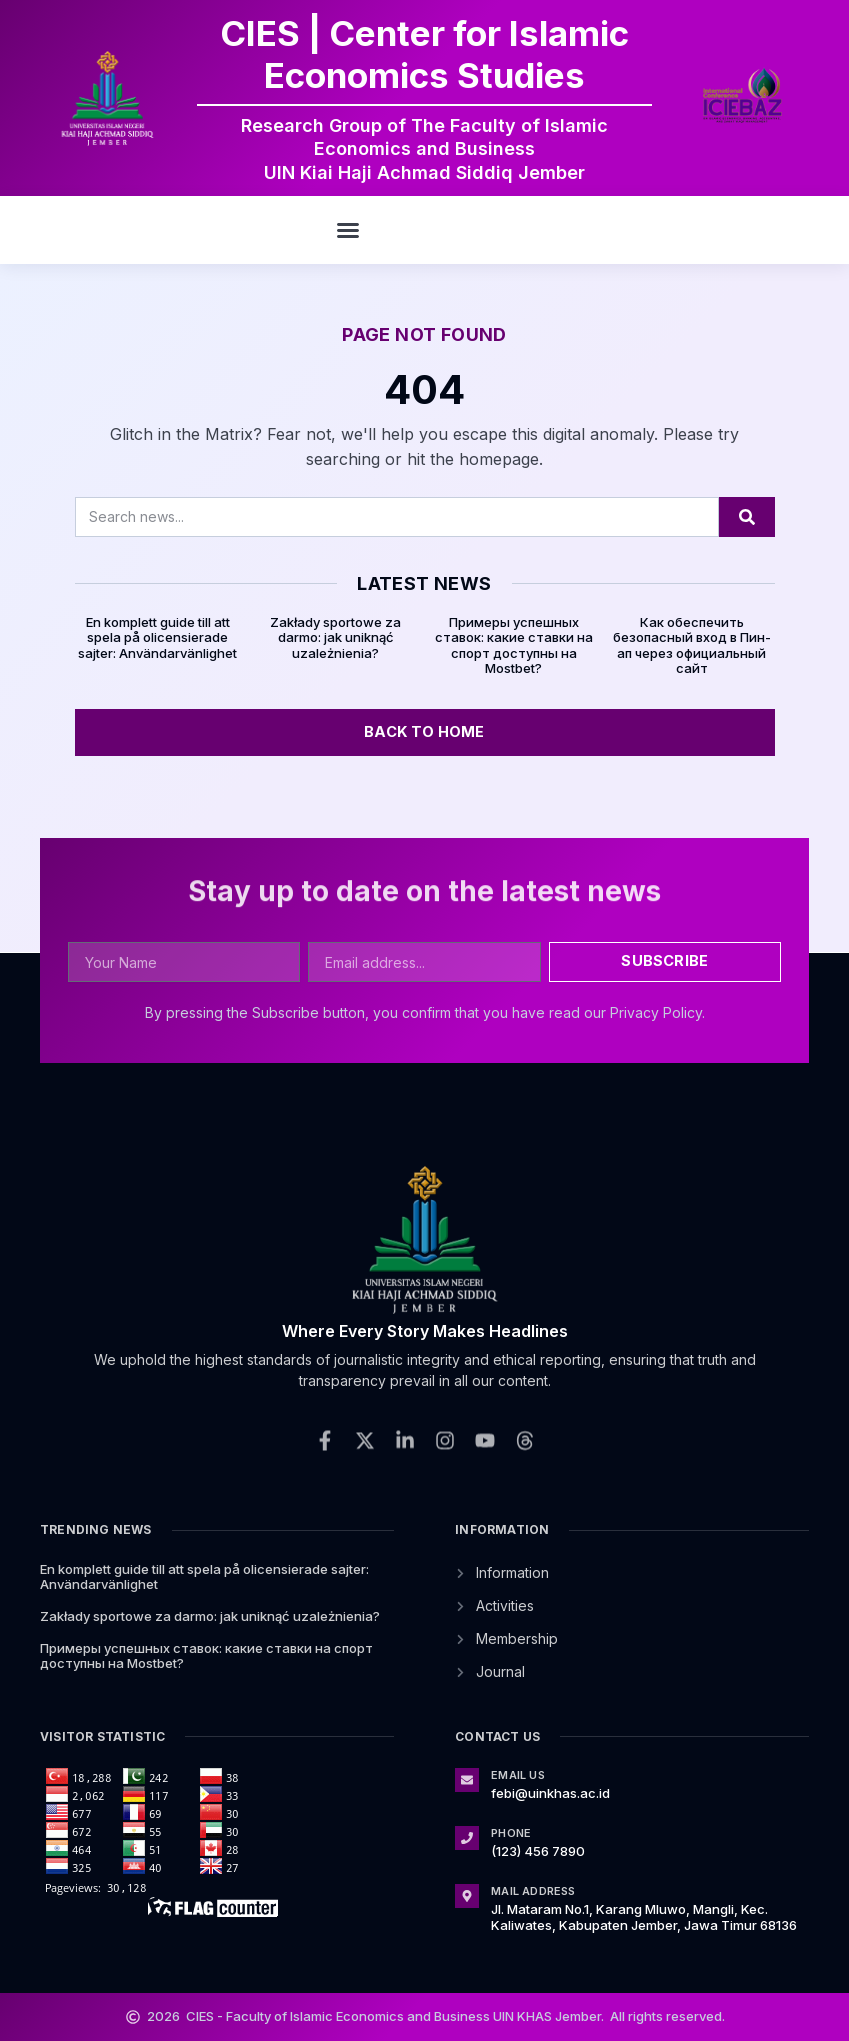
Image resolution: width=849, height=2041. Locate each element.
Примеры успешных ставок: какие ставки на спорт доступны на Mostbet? (514, 645)
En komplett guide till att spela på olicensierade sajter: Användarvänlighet (157, 637)
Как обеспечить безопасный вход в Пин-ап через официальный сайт (692, 645)
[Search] (747, 517)
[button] (348, 230)
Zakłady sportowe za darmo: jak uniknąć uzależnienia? (335, 637)
